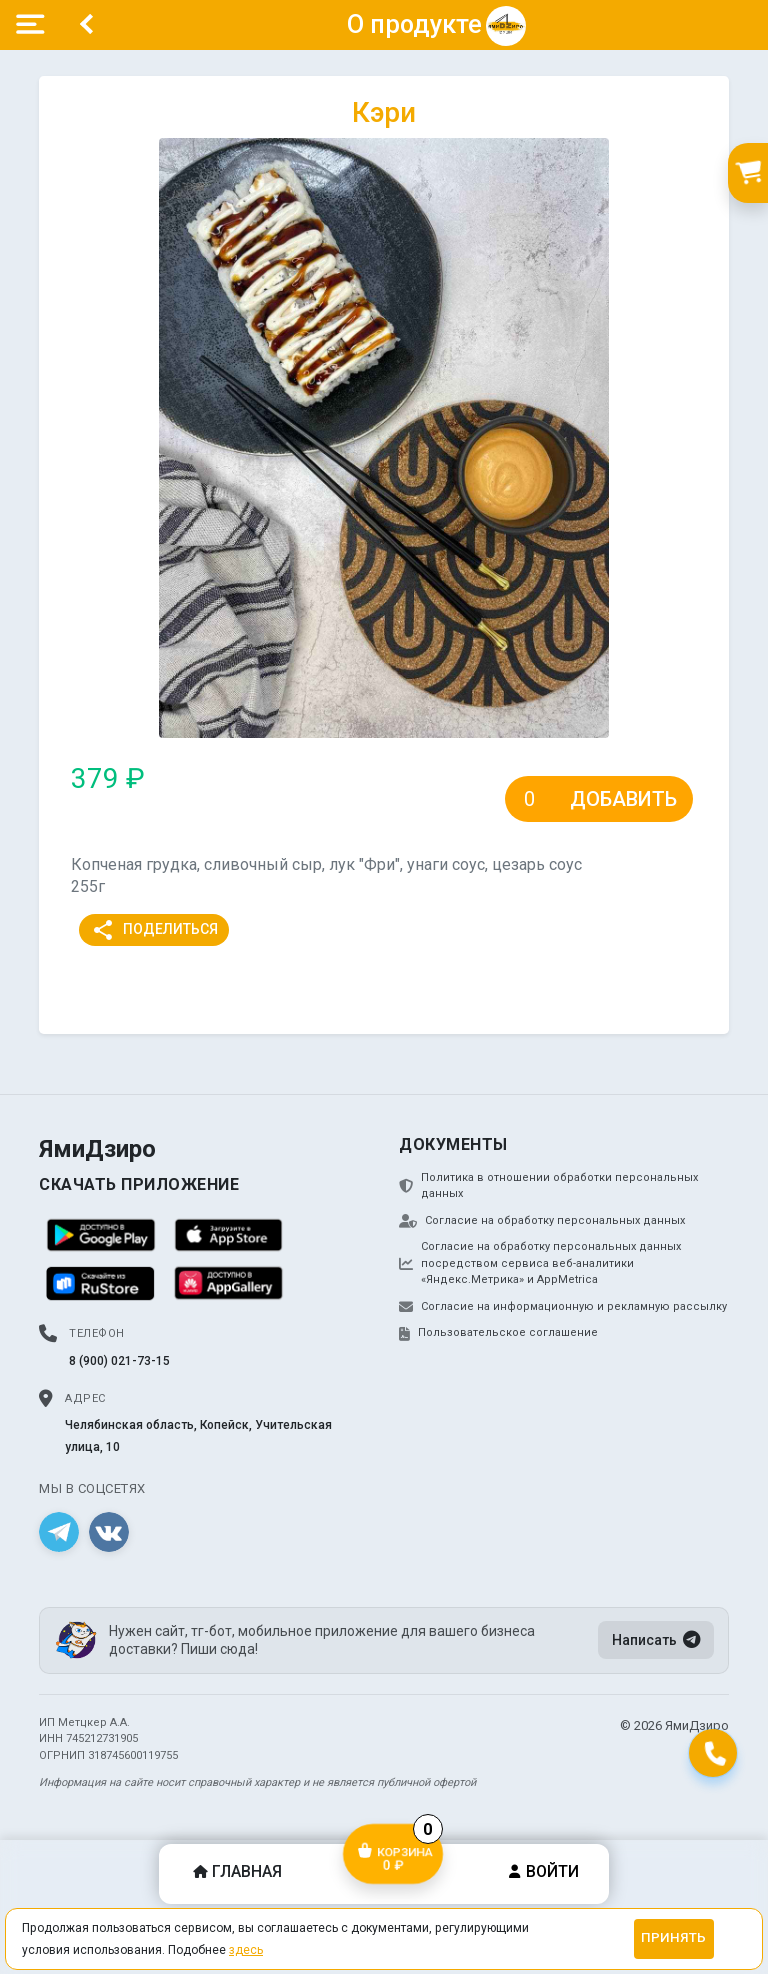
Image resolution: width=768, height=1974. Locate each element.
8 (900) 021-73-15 (119, 1361)
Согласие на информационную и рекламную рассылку (563, 1307)
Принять (673, 1937)
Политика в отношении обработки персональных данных (548, 1186)
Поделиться (154, 930)
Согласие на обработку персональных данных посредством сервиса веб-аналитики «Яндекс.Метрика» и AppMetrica (540, 1263)
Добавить (623, 799)
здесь (246, 1950)
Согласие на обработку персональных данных (542, 1221)
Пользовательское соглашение (498, 1333)
